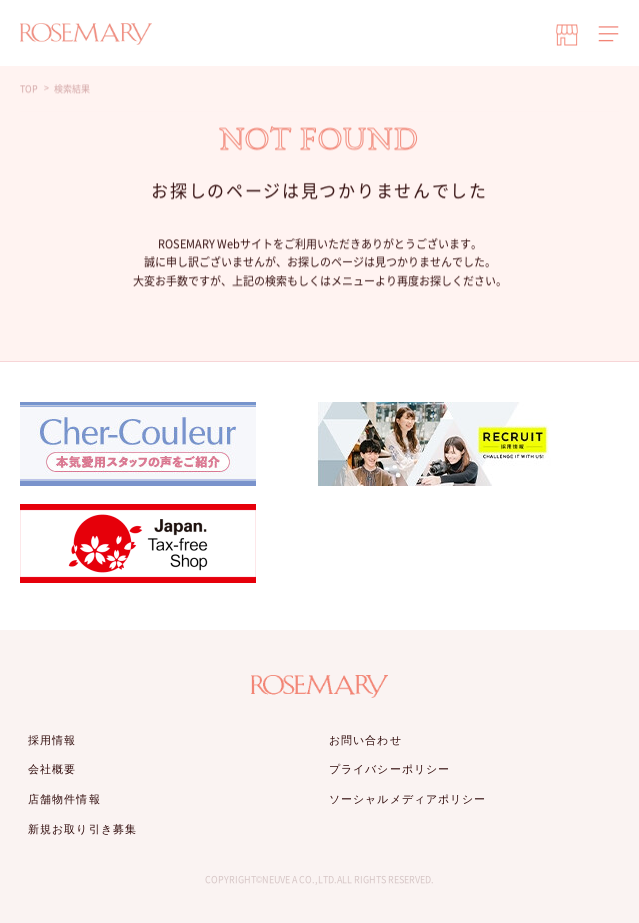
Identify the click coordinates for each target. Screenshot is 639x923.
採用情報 (52, 740)
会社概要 (52, 769)
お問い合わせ (365, 740)
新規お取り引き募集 (82, 829)
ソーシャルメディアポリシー (407, 799)
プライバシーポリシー (389, 769)
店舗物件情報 (64, 799)
